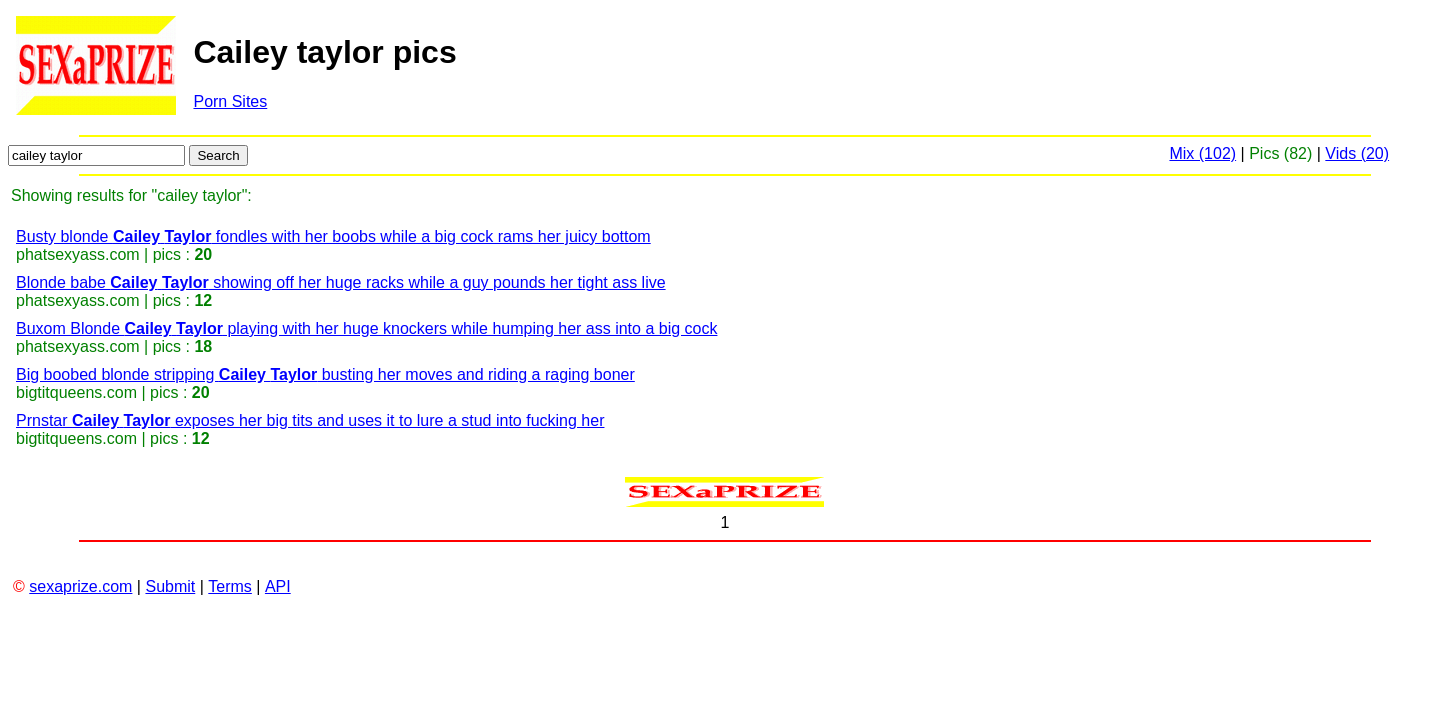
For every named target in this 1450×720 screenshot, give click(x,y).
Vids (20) (1357, 153)
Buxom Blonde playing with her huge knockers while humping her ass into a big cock (366, 328)
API (278, 586)
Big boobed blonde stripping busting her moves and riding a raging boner (325, 374)
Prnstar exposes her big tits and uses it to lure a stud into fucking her (310, 420)
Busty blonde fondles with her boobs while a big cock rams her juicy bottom (333, 236)
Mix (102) (1202, 153)
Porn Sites (230, 101)
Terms (230, 586)
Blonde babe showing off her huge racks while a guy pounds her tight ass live (341, 282)
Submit (170, 586)
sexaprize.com (80, 586)
